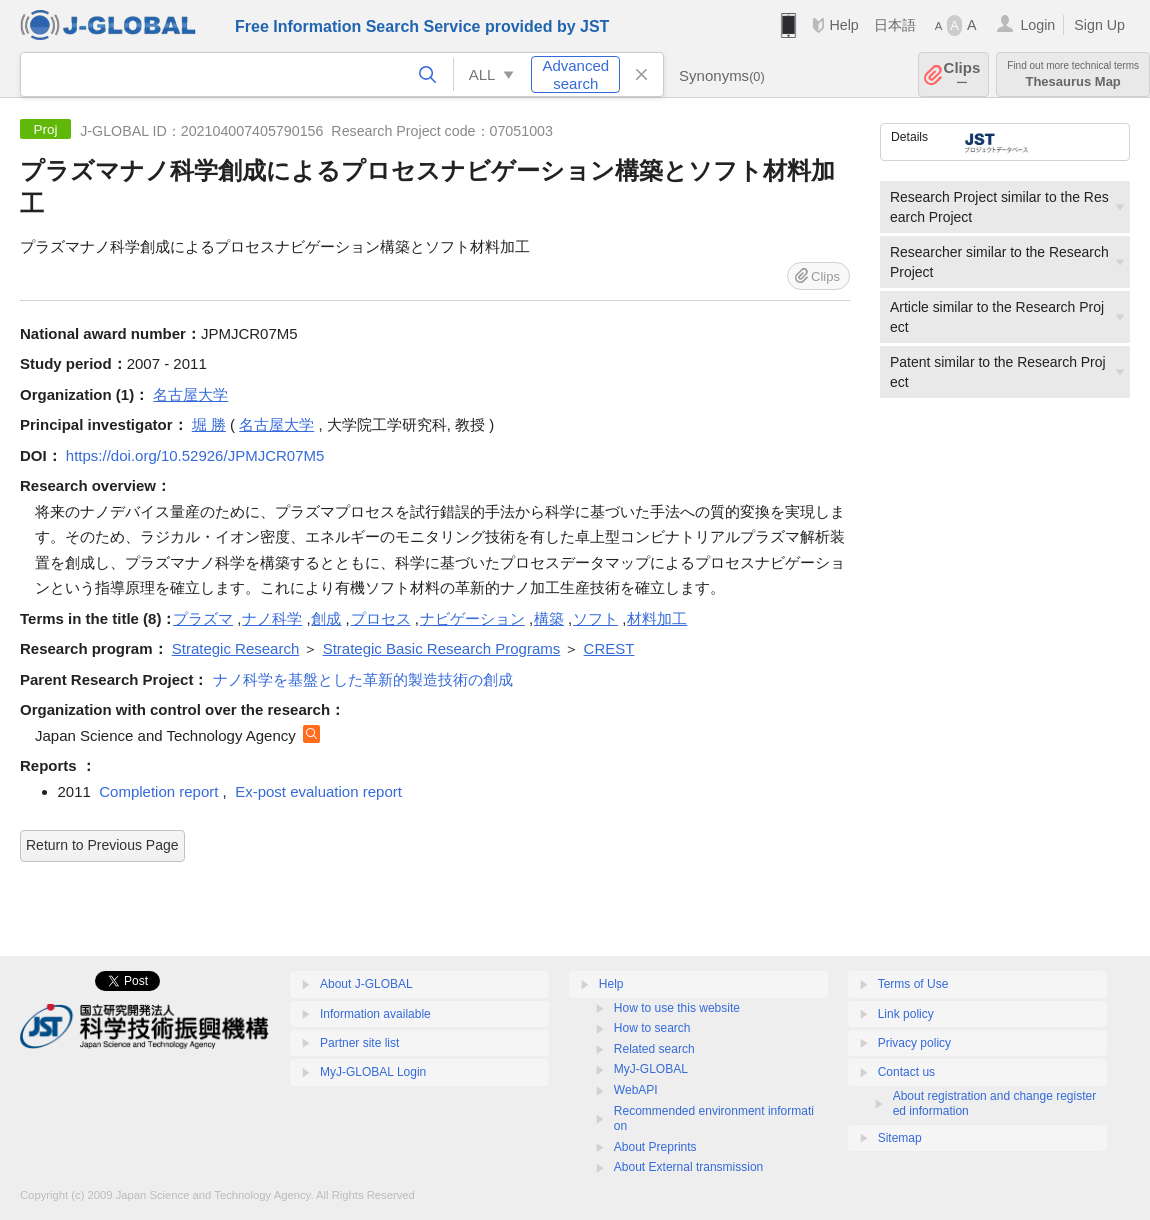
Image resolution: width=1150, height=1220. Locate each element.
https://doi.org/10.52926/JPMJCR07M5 (195, 455)
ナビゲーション (472, 618)
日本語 (895, 25)
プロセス (381, 618)
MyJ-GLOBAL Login (373, 1072)
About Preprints (655, 1147)
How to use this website (677, 1008)
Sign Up (1099, 25)
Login (1037, 25)
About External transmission (688, 1167)
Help (843, 25)
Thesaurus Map (1073, 74)
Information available (375, 1014)
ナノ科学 (272, 618)
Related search (654, 1049)
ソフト (595, 618)
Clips (962, 74)
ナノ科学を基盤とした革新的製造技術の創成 (363, 679)
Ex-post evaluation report (318, 791)
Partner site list (359, 1043)
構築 (549, 618)
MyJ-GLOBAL (651, 1069)
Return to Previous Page (102, 845)
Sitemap (900, 1138)
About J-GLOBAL (366, 984)
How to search (652, 1028)
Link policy (906, 1014)
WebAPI (636, 1090)
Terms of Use (913, 984)
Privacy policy (914, 1043)
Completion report (158, 791)
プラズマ (203, 618)
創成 (326, 618)
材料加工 (657, 618)
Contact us (906, 1072)
